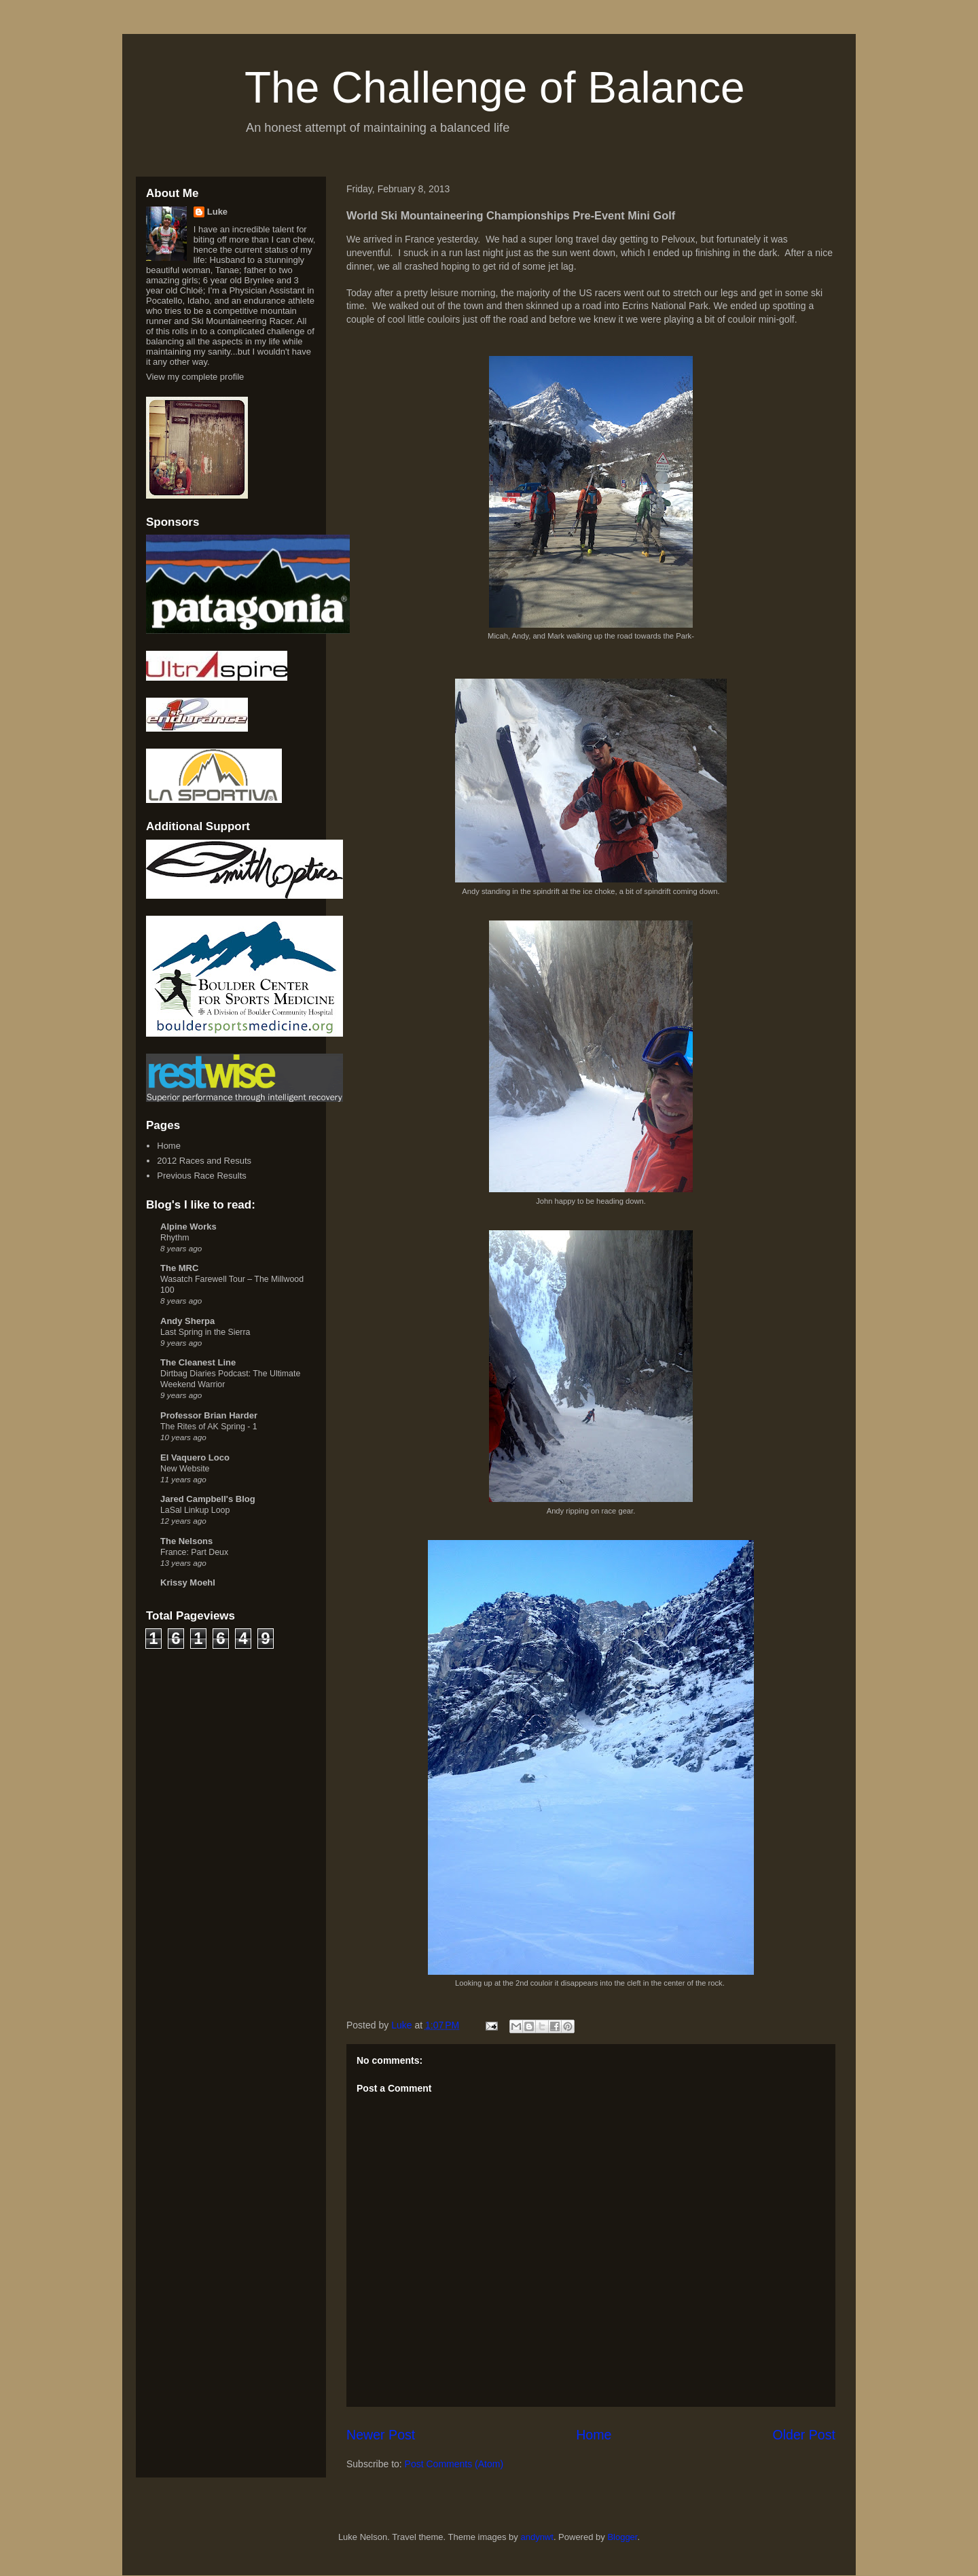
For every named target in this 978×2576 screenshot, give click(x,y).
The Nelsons (186, 1541)
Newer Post (380, 2434)
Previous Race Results (202, 1175)
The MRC (179, 1268)
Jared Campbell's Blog (207, 1499)
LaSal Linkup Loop (195, 1510)
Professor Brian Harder (208, 1415)
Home (593, 2434)
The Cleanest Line (198, 1362)
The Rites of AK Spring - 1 (208, 1426)
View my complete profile (195, 377)
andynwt (536, 2537)
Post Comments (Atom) (454, 2463)
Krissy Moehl (187, 1582)
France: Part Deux (194, 1552)
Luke (217, 212)
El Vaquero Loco (195, 1457)
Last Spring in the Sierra (205, 1332)
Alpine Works (188, 1226)
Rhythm (174, 1237)
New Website (185, 1468)
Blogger (622, 2537)
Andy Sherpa (187, 1321)
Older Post (803, 2434)
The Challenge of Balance (494, 87)
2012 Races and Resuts (204, 1161)
